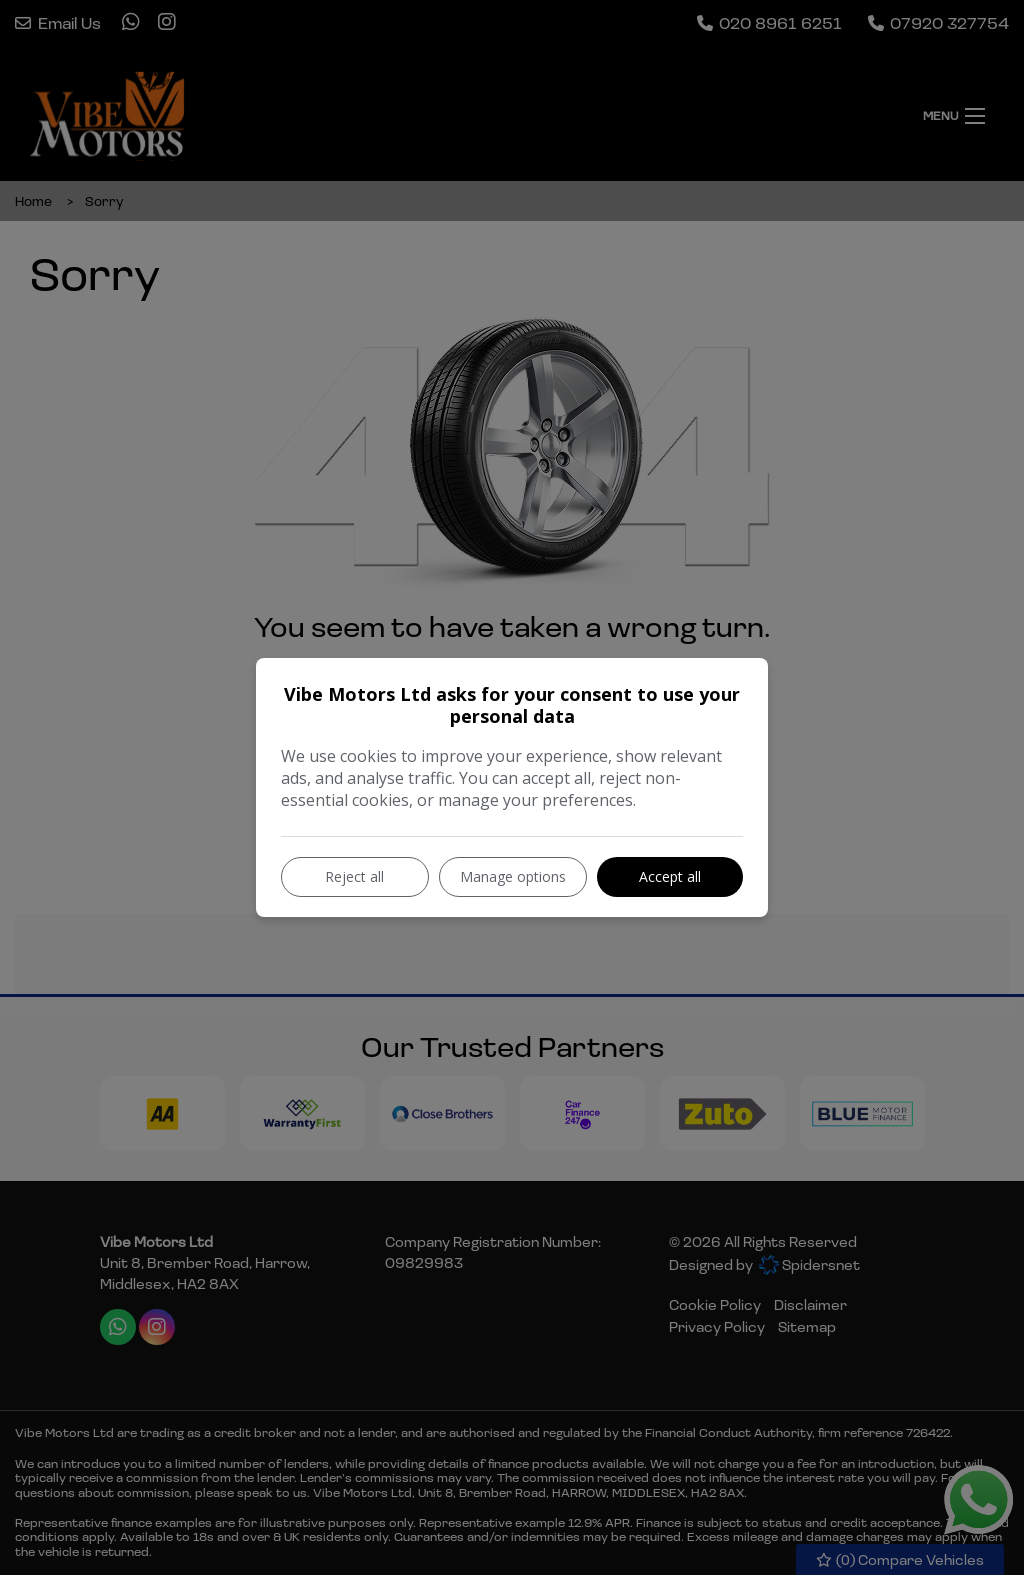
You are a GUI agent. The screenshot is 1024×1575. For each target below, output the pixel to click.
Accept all (670, 876)
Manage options (513, 876)
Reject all (354, 876)
